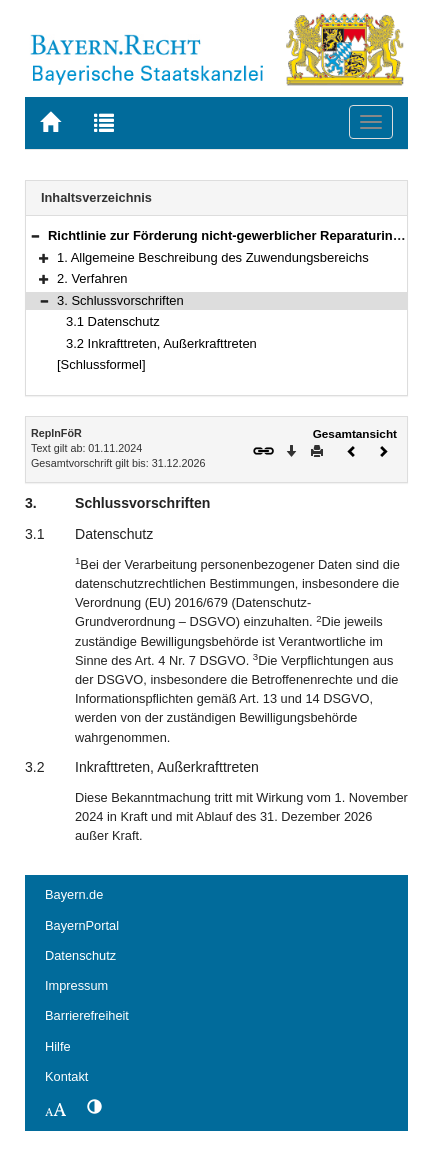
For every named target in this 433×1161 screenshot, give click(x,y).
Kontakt (66, 1076)
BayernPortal (82, 925)
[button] (35, 235)
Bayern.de (74, 894)
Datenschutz (80, 955)
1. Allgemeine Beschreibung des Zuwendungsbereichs (213, 257)
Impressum (76, 985)
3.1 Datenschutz (113, 321)
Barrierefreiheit (87, 1015)
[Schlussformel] (101, 364)
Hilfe (58, 1046)
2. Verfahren (92, 278)
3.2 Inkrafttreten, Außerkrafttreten (161, 343)
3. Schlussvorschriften (120, 300)
